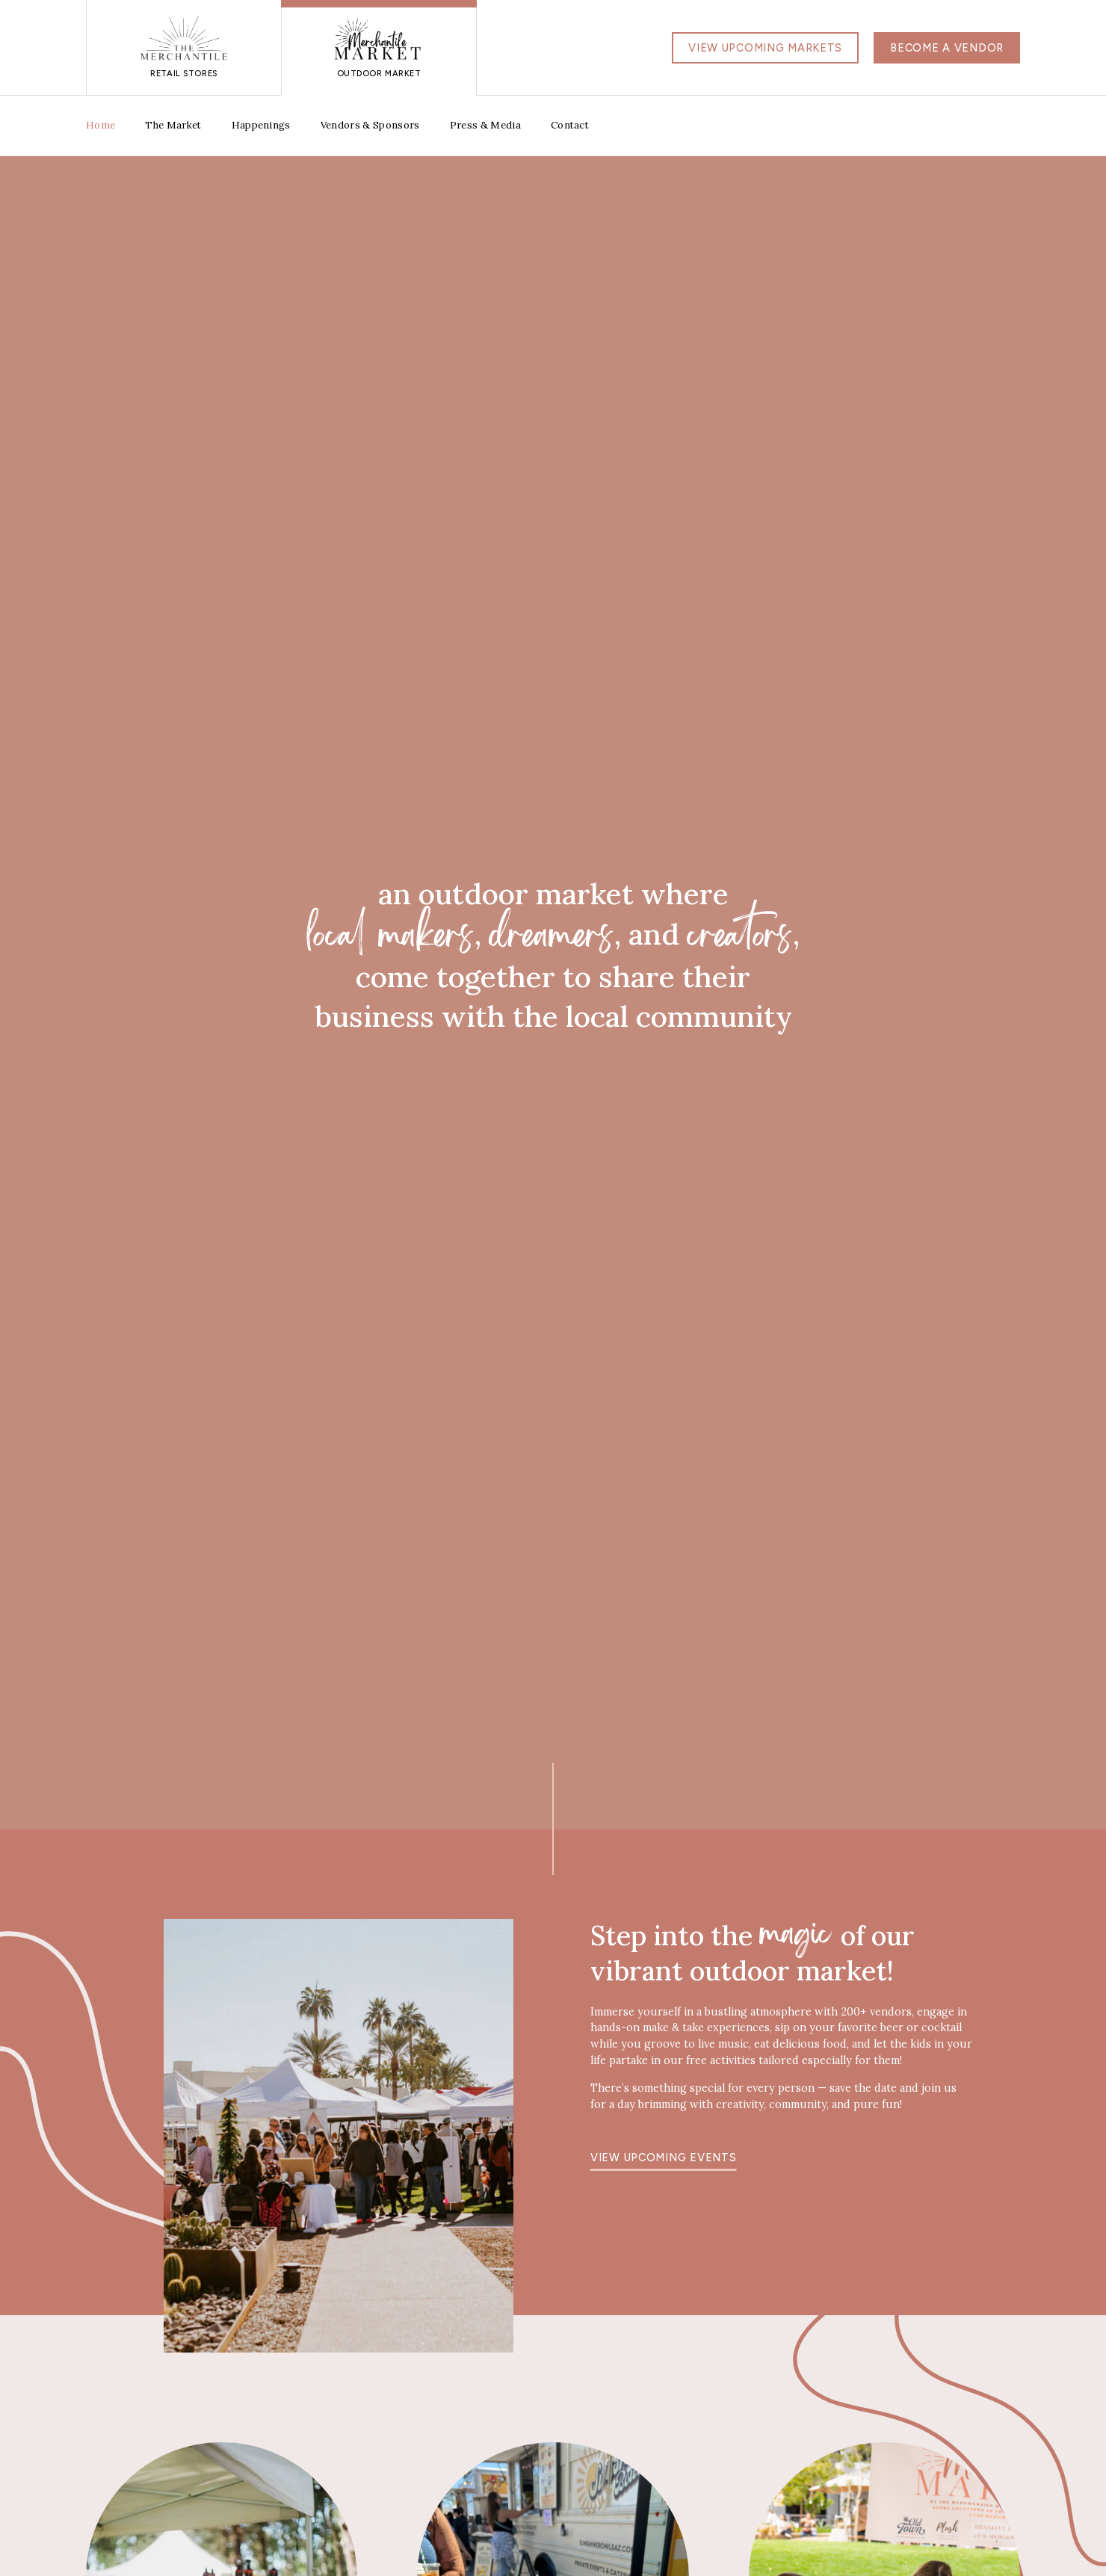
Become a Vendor (947, 48)
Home (100, 125)
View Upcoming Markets (765, 48)
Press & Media (485, 125)
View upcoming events (663, 2157)
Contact (570, 125)
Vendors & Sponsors (370, 125)
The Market (173, 125)
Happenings (261, 125)
